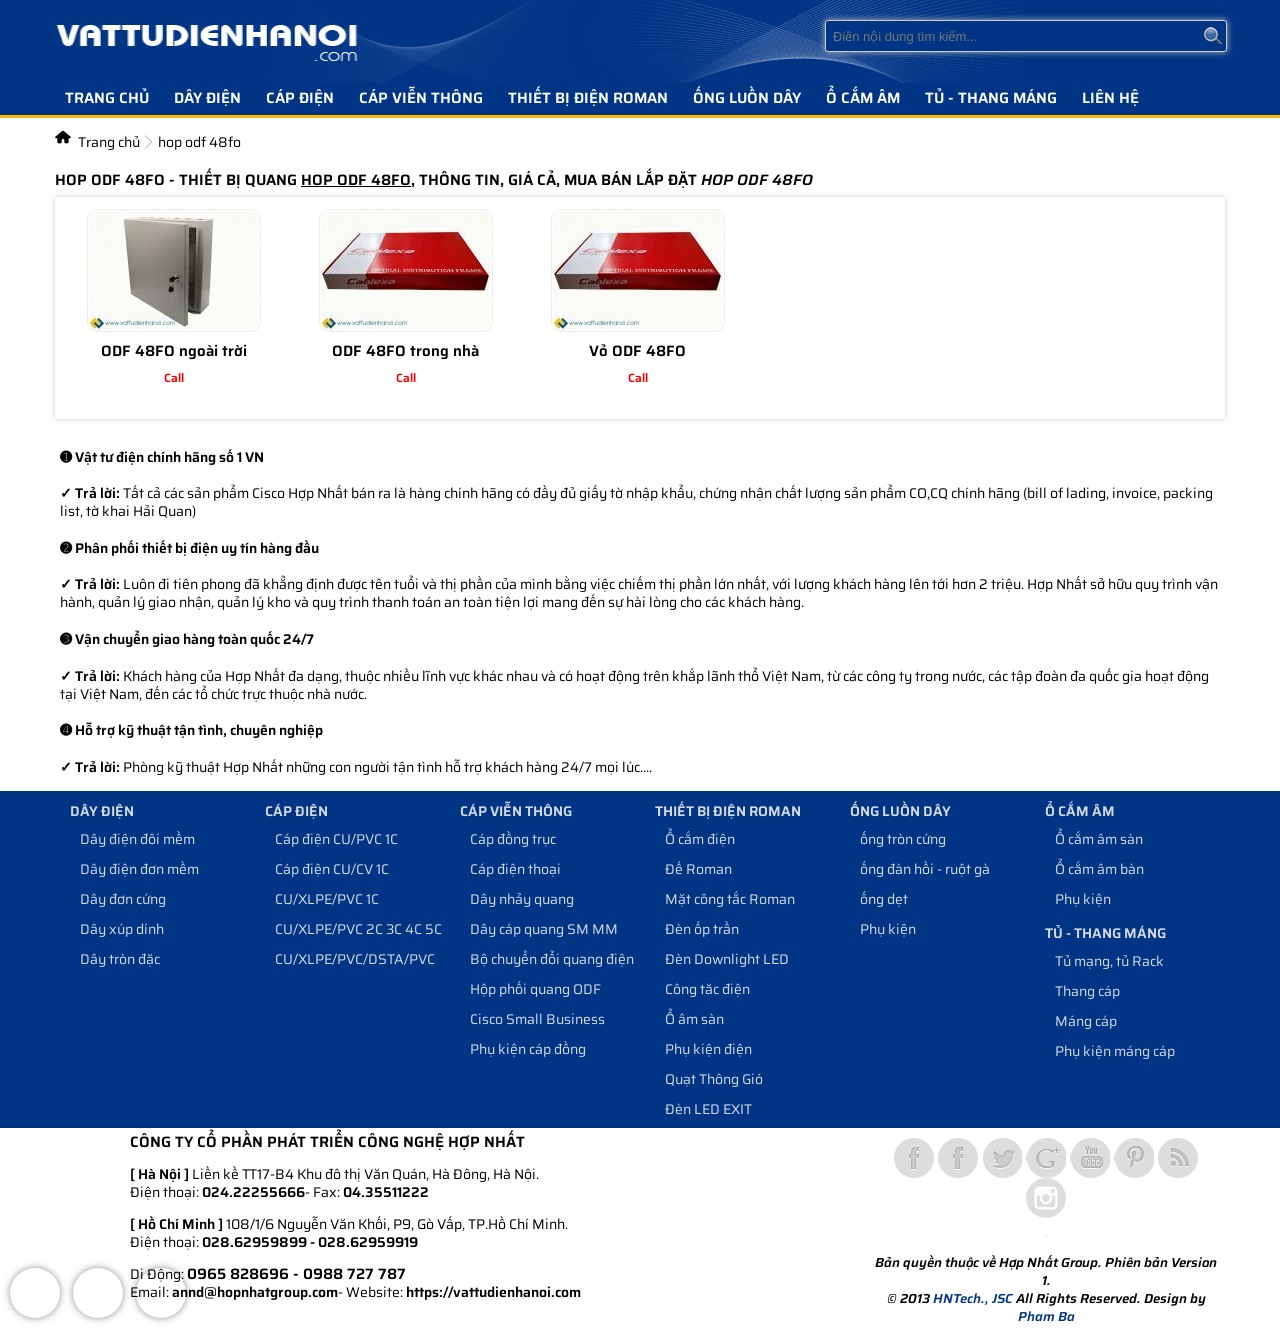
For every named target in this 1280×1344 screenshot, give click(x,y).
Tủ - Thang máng (991, 98)
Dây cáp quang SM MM (544, 929)
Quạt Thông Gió (714, 1079)
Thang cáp (1087, 991)
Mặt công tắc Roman (730, 899)
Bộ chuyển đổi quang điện (552, 959)
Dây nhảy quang (522, 899)
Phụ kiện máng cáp (1115, 1051)
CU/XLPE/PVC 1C (327, 899)
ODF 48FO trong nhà (405, 351)
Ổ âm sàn (694, 1019)
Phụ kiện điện (708, 1049)
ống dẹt (884, 899)
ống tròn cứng (903, 839)
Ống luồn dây (747, 98)
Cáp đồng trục (513, 839)
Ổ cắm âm (863, 98)
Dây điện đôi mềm (137, 839)
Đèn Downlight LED (727, 959)
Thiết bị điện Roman (588, 98)
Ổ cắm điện (700, 839)
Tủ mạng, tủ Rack (1109, 961)
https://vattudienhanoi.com (493, 1292)
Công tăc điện (707, 989)
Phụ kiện (888, 929)
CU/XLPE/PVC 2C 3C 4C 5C (358, 929)
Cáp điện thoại (515, 869)
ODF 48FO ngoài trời (174, 351)
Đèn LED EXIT (708, 1109)
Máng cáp (1086, 1021)
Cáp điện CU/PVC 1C (336, 839)
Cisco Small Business (537, 1019)
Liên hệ (1110, 98)
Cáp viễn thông (421, 98)
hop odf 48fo (199, 142)
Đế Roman (698, 869)
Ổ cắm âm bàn (1099, 869)
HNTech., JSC (973, 1298)
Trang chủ (107, 98)
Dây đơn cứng (123, 899)
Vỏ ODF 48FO (637, 351)
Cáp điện (300, 98)
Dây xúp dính (122, 929)
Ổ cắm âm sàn (1099, 839)
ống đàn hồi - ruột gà (925, 869)
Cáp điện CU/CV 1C (332, 869)
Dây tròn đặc (120, 959)
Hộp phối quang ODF (535, 989)
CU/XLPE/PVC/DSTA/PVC (355, 959)
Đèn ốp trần (702, 929)
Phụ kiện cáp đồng (528, 1049)
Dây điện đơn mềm (139, 869)
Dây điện (207, 98)
